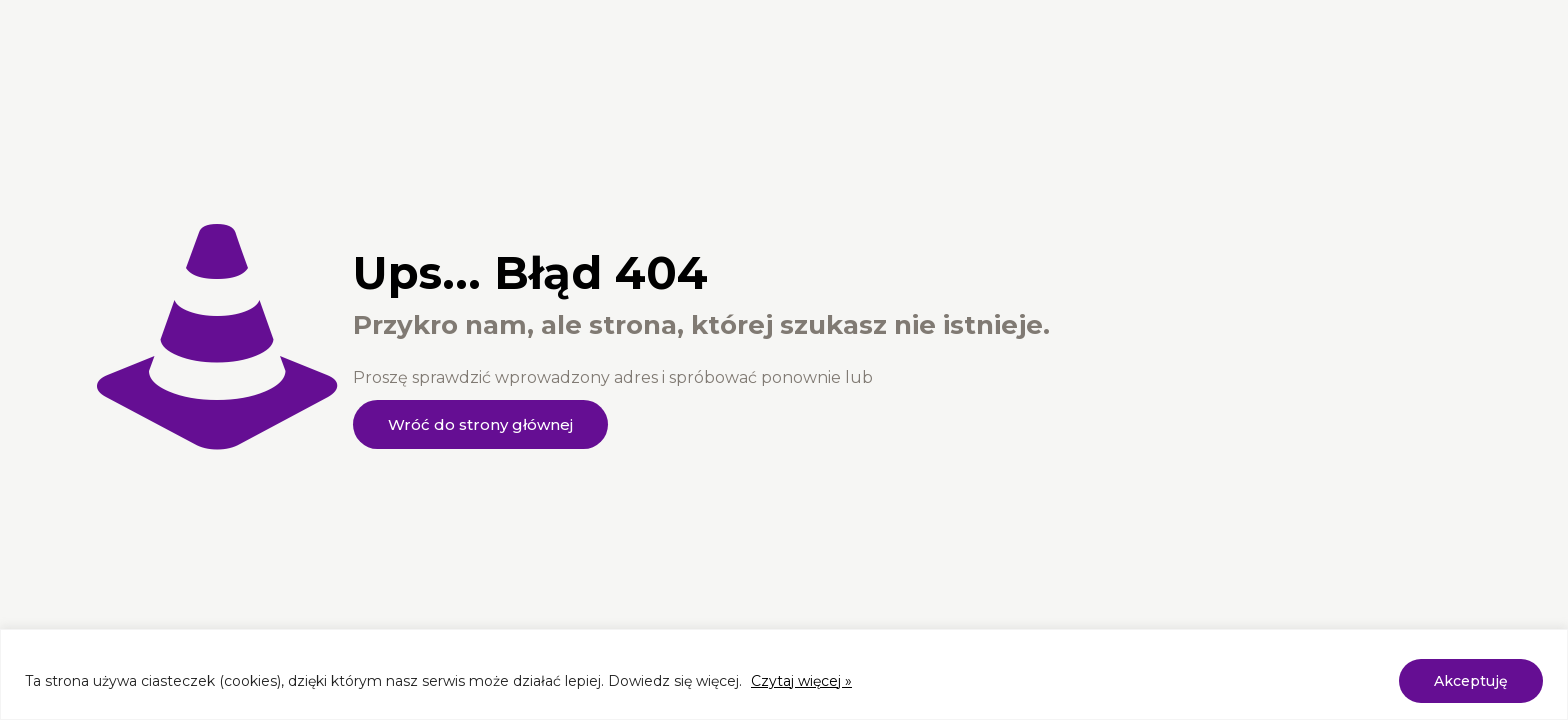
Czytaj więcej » (801, 681)
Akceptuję (1471, 681)
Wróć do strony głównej (480, 424)
